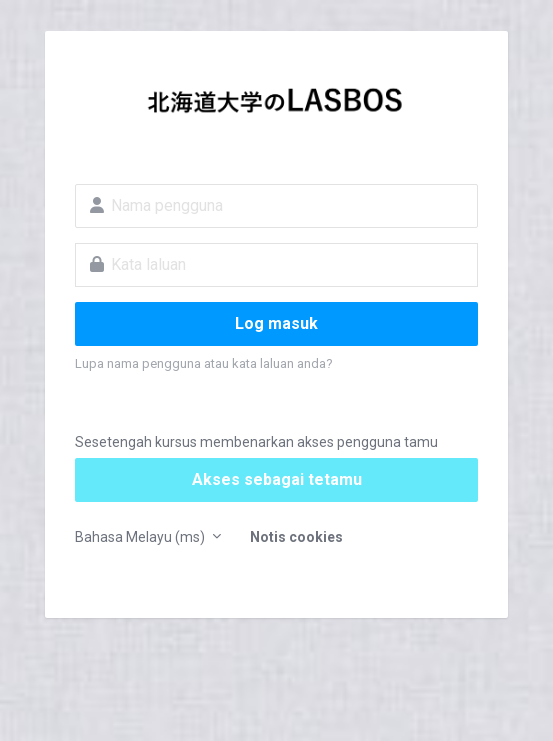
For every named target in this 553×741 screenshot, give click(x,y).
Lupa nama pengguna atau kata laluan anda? (204, 363)
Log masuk (276, 323)
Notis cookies (296, 537)
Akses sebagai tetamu (277, 479)
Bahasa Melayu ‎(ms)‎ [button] (141, 537)
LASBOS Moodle (276, 106)
